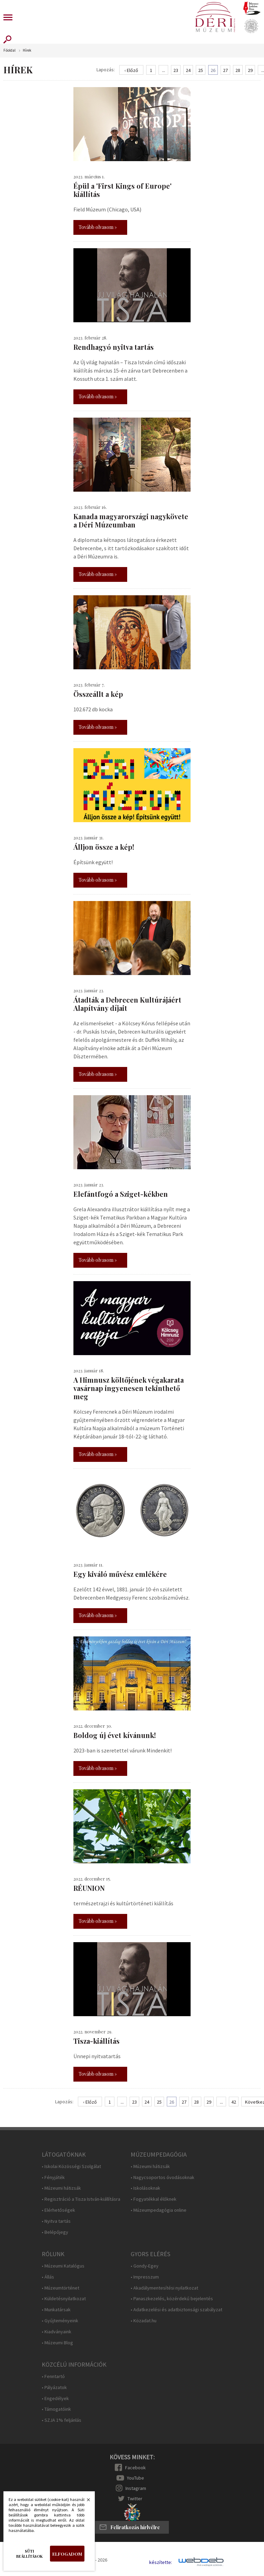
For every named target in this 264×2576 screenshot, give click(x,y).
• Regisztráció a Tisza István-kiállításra (81, 2199)
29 (250, 70)
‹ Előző (131, 70)
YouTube (135, 2478)
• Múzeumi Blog (57, 2343)
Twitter (135, 2498)
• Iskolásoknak (145, 2188)
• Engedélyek (55, 2398)
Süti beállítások (29, 2553)
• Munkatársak (56, 2310)
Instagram (135, 2488)
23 (175, 70)
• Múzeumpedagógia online (158, 2210)
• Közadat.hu (143, 2321)
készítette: (160, 2562)
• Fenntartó (53, 2376)
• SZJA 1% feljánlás (61, 2420)
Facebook (135, 2467)
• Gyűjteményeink (60, 2321)
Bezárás (85, 2501)
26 (213, 70)
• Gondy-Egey (145, 2266)
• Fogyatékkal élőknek (153, 2199)
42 (233, 2102)
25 (200, 70)
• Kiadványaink (56, 2332)
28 (237, 70)
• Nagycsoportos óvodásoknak (162, 2177)
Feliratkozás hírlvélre (135, 2527)
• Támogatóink (56, 2409)
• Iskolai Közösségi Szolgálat (71, 2166)
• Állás (48, 2277)
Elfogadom (67, 2554)
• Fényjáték (53, 2177)
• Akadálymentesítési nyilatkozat (164, 2288)
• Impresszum (145, 2277)
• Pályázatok (54, 2387)
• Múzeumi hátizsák (61, 2188)
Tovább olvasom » (98, 227)
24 (188, 70)
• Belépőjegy (55, 2232)
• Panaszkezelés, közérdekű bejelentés (172, 2299)
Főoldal (9, 50)
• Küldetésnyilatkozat (64, 2299)
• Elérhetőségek (58, 2210)
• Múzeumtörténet (60, 2288)
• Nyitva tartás (56, 2221)
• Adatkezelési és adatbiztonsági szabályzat (176, 2310)
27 (225, 70)
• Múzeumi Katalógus (63, 2266)
